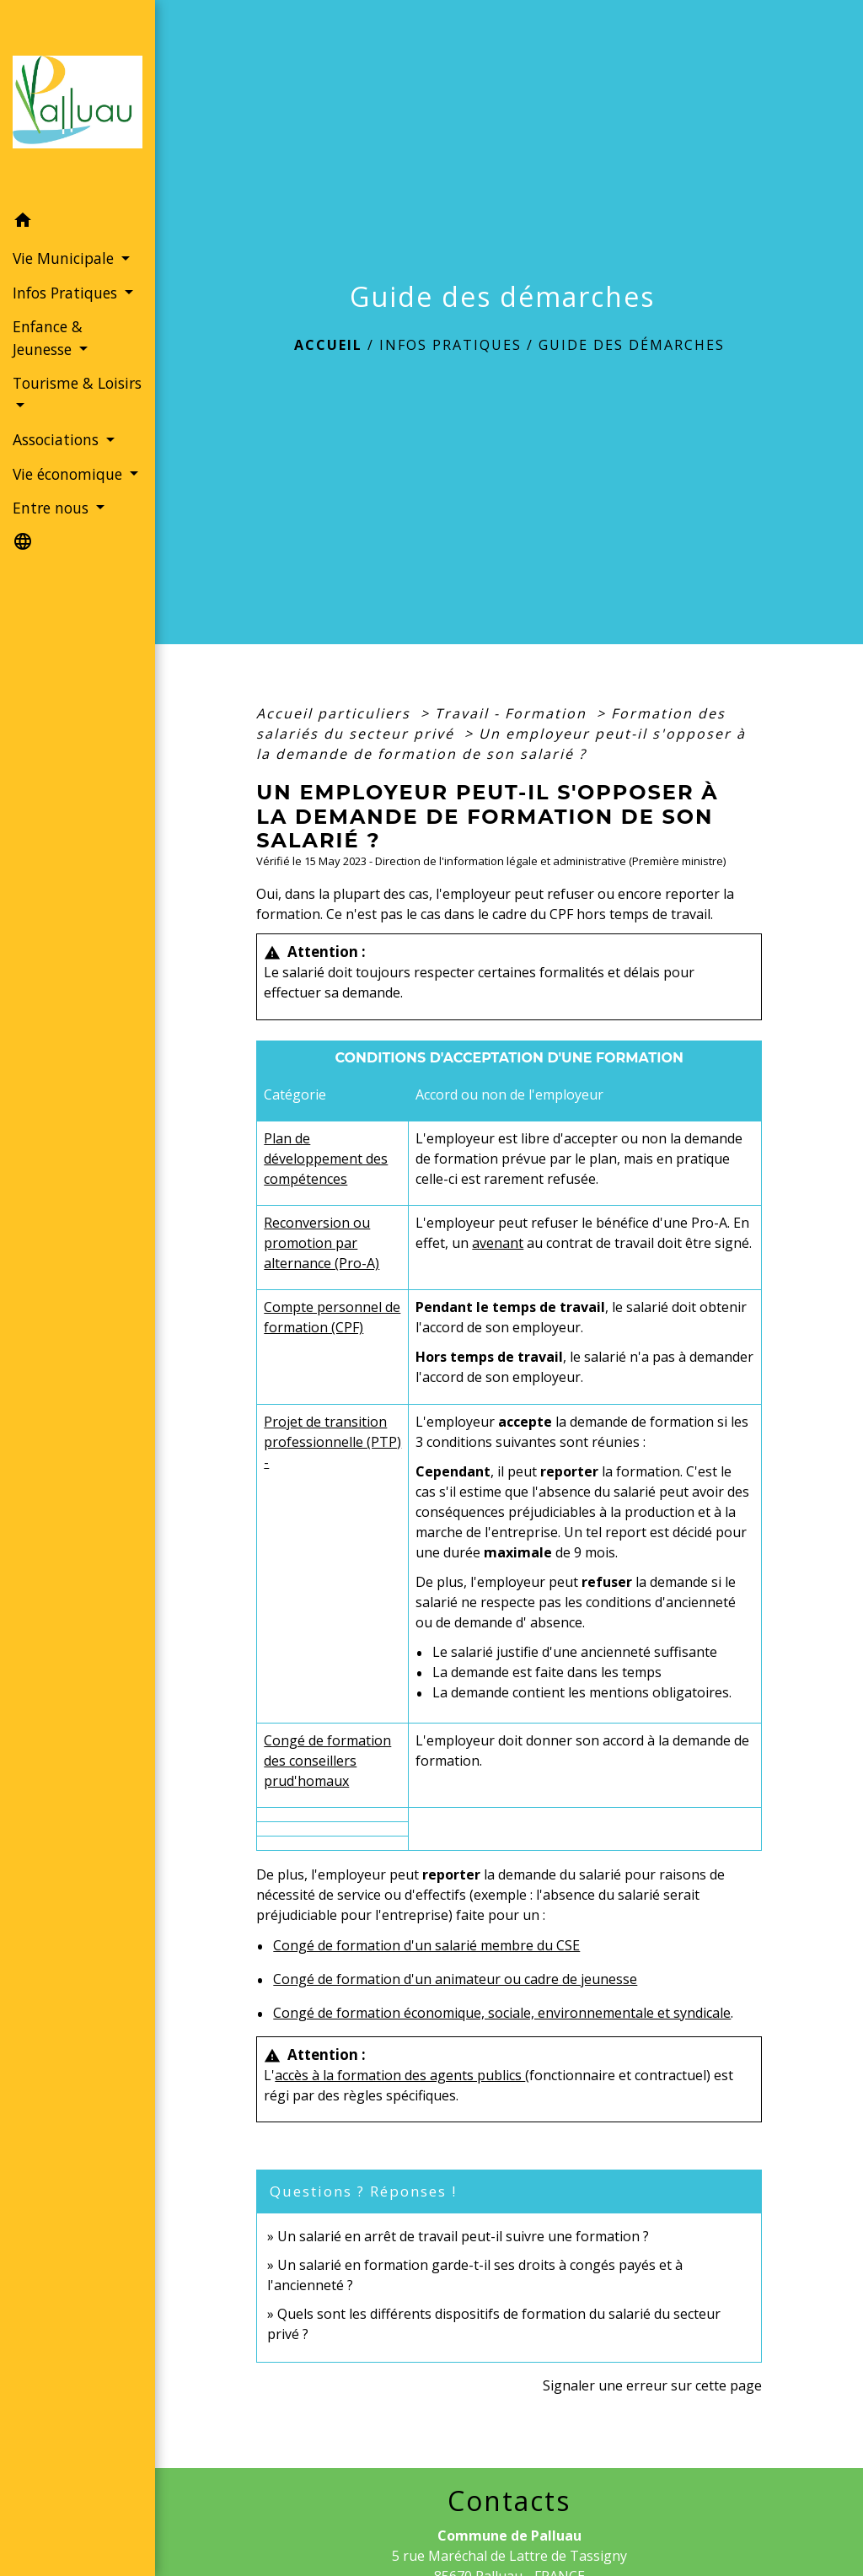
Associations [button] (58, 439)
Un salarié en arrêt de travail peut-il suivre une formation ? (463, 2236)
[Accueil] (77, 102)
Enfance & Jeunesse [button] (48, 337)
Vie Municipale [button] (65, 258)
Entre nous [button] (53, 507)
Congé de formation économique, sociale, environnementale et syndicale (502, 2012)
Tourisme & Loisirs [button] (77, 383)
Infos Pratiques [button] (67, 292)
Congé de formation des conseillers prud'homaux (327, 1760)
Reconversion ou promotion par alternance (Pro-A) (321, 1242)
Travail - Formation (513, 713)
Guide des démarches (632, 345)
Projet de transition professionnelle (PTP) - (332, 1441)
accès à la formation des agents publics (400, 2075)
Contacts (509, 2501)
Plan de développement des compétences (326, 1158)
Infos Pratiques (450, 345)
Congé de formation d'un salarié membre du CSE (426, 1945)
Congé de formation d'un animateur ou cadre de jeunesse (455, 1979)
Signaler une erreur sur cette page (652, 2385)
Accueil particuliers (335, 713)
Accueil (328, 345)
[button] (77, 222)
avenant (497, 1243)
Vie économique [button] (69, 474)
